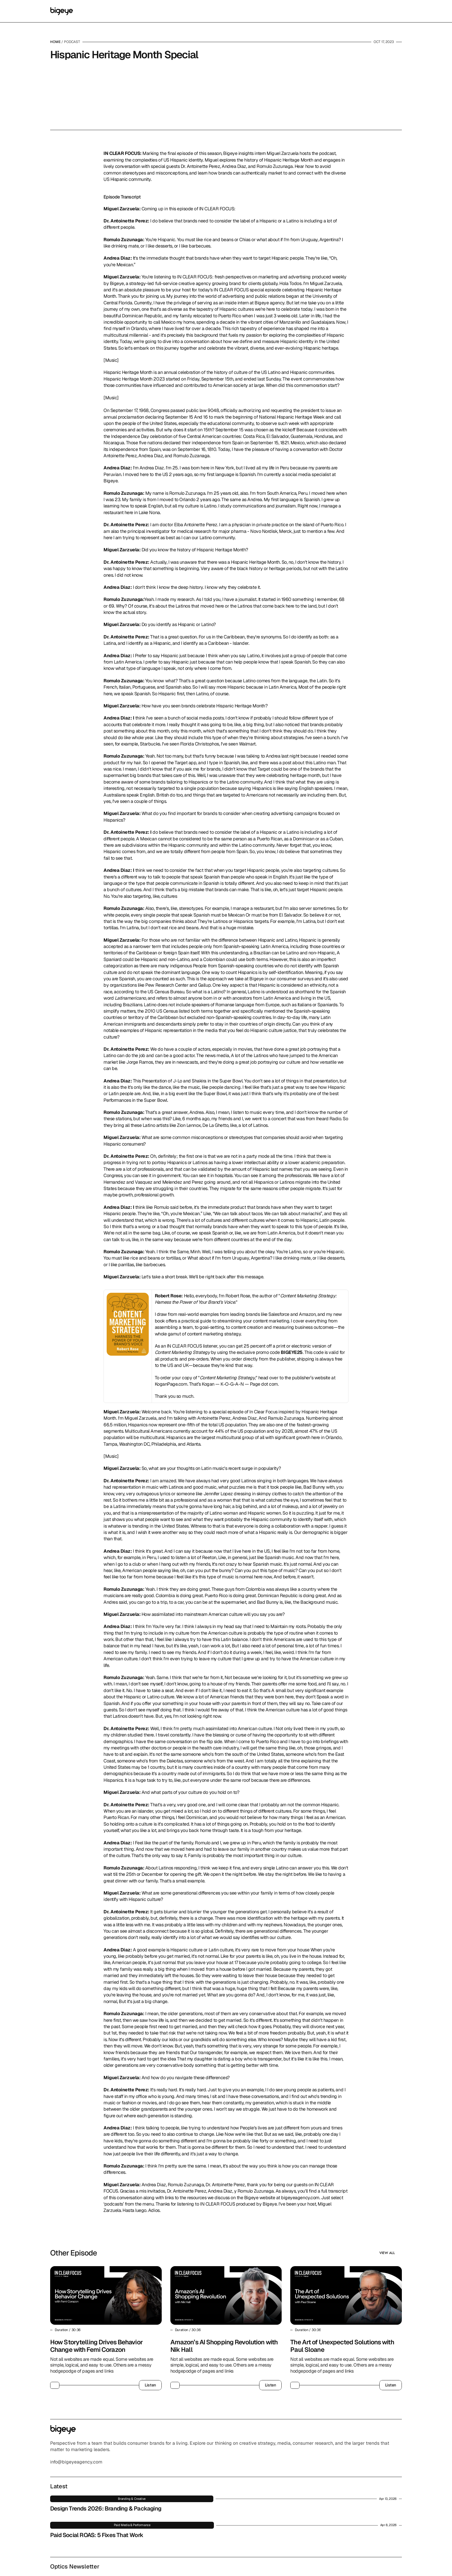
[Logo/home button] (61, 14)
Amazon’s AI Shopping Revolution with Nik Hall (224, 2381)
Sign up (365, 2502)
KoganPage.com (171, 1420)
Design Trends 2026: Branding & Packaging (213, 2501)
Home (55, 46)
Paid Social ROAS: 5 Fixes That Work (217, 2524)
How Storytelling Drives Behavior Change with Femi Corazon (97, 2381)
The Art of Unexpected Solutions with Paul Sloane (342, 2381)
